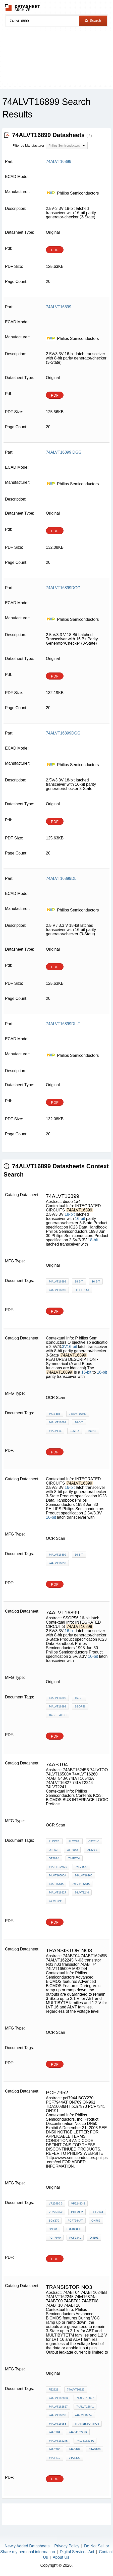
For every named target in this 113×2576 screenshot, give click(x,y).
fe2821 (54, 2389)
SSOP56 (80, 1706)
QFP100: (72, 1849)
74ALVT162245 (58, 2440)
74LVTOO (81, 1866)
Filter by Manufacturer (28, 145)
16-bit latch (58, 1714)
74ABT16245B (58, 1866)
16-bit (80, 1218)
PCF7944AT (75, 2220)
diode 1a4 (82, 1290)
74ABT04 (74, 1858)
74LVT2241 (56, 1901)
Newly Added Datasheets (27, 2546)
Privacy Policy (66, 2546)
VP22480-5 (78, 2203)
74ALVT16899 (57, 1281)
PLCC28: (74, 1841)
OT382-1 (54, 1858)
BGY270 (54, 2220)
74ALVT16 (55, 1430)
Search (93, 21)
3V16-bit (69, 1346)
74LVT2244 (82, 1892)
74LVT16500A (57, 1875)
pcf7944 (97, 2212)
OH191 (94, 2237)
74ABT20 (74, 2457)
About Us (61, 2557)
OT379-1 (92, 1849)
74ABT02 (74, 2449)
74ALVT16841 (85, 2406)
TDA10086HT (74, 2229)
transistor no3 (87, 2423)
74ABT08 (94, 2449)
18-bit (70, 1214)
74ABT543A (56, 1883)
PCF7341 (75, 2237)
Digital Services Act (77, 2552)
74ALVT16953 (57, 2423)
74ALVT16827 (57, 1892)
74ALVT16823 (76, 2389)
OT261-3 (93, 1841)
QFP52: (53, 1849)
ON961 (53, 2229)
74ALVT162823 (58, 2398)
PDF (55, 250)
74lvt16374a (85, 2440)
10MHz (74, 1430)
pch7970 (55, 2237)
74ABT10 (54, 2457)
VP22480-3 (56, 2203)
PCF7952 (77, 2212)
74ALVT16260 (83, 1875)
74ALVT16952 (83, 2415)
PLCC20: (54, 1841)
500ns (92, 1430)
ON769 (95, 2220)
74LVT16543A (81, 1883)
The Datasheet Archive (22, 7)
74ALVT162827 (58, 2406)
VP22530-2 (56, 2212)
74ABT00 (54, 2449)
